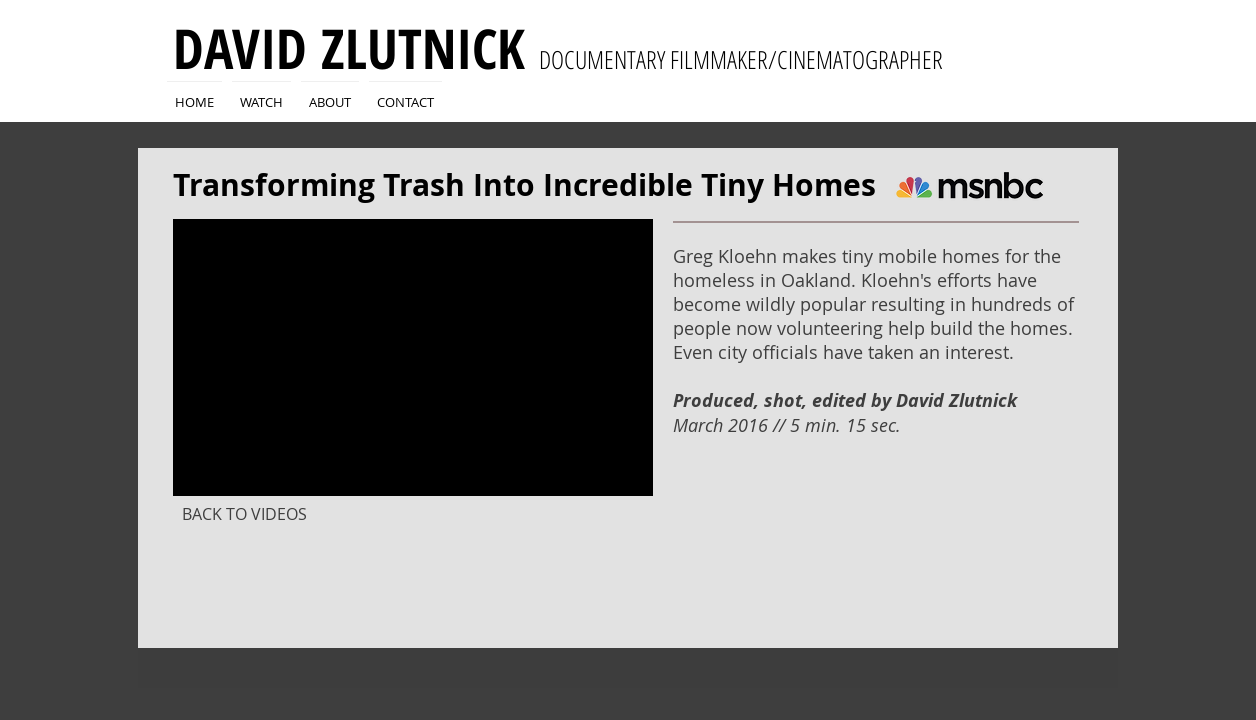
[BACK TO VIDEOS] (244, 514)
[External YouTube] (413, 357)
